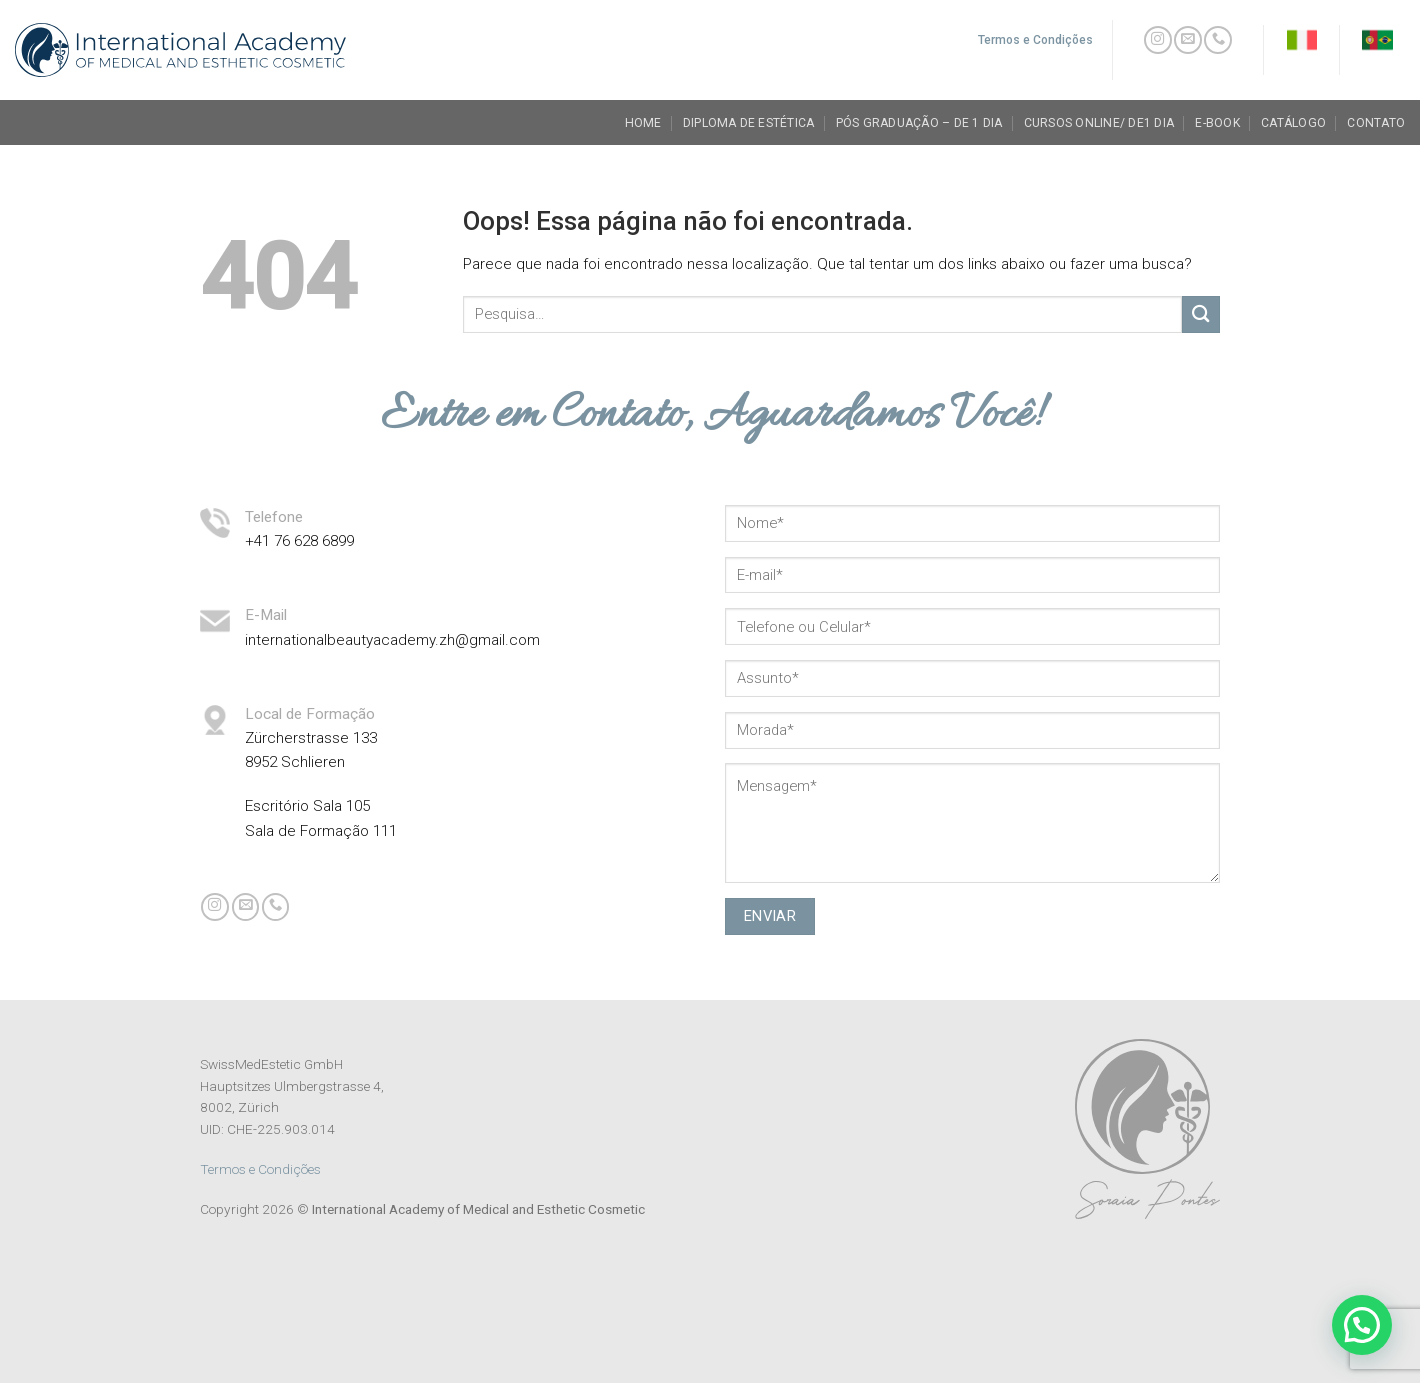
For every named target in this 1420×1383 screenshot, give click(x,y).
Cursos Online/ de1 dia (1099, 123)
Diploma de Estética (749, 123)
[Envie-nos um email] (1188, 40)
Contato (1376, 123)
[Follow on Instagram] (1158, 40)
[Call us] (1218, 40)
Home (643, 123)
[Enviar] (1201, 314)
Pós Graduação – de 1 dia (919, 123)
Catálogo (1293, 123)
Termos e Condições (260, 1169)
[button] (1362, 1325)
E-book (1217, 123)
